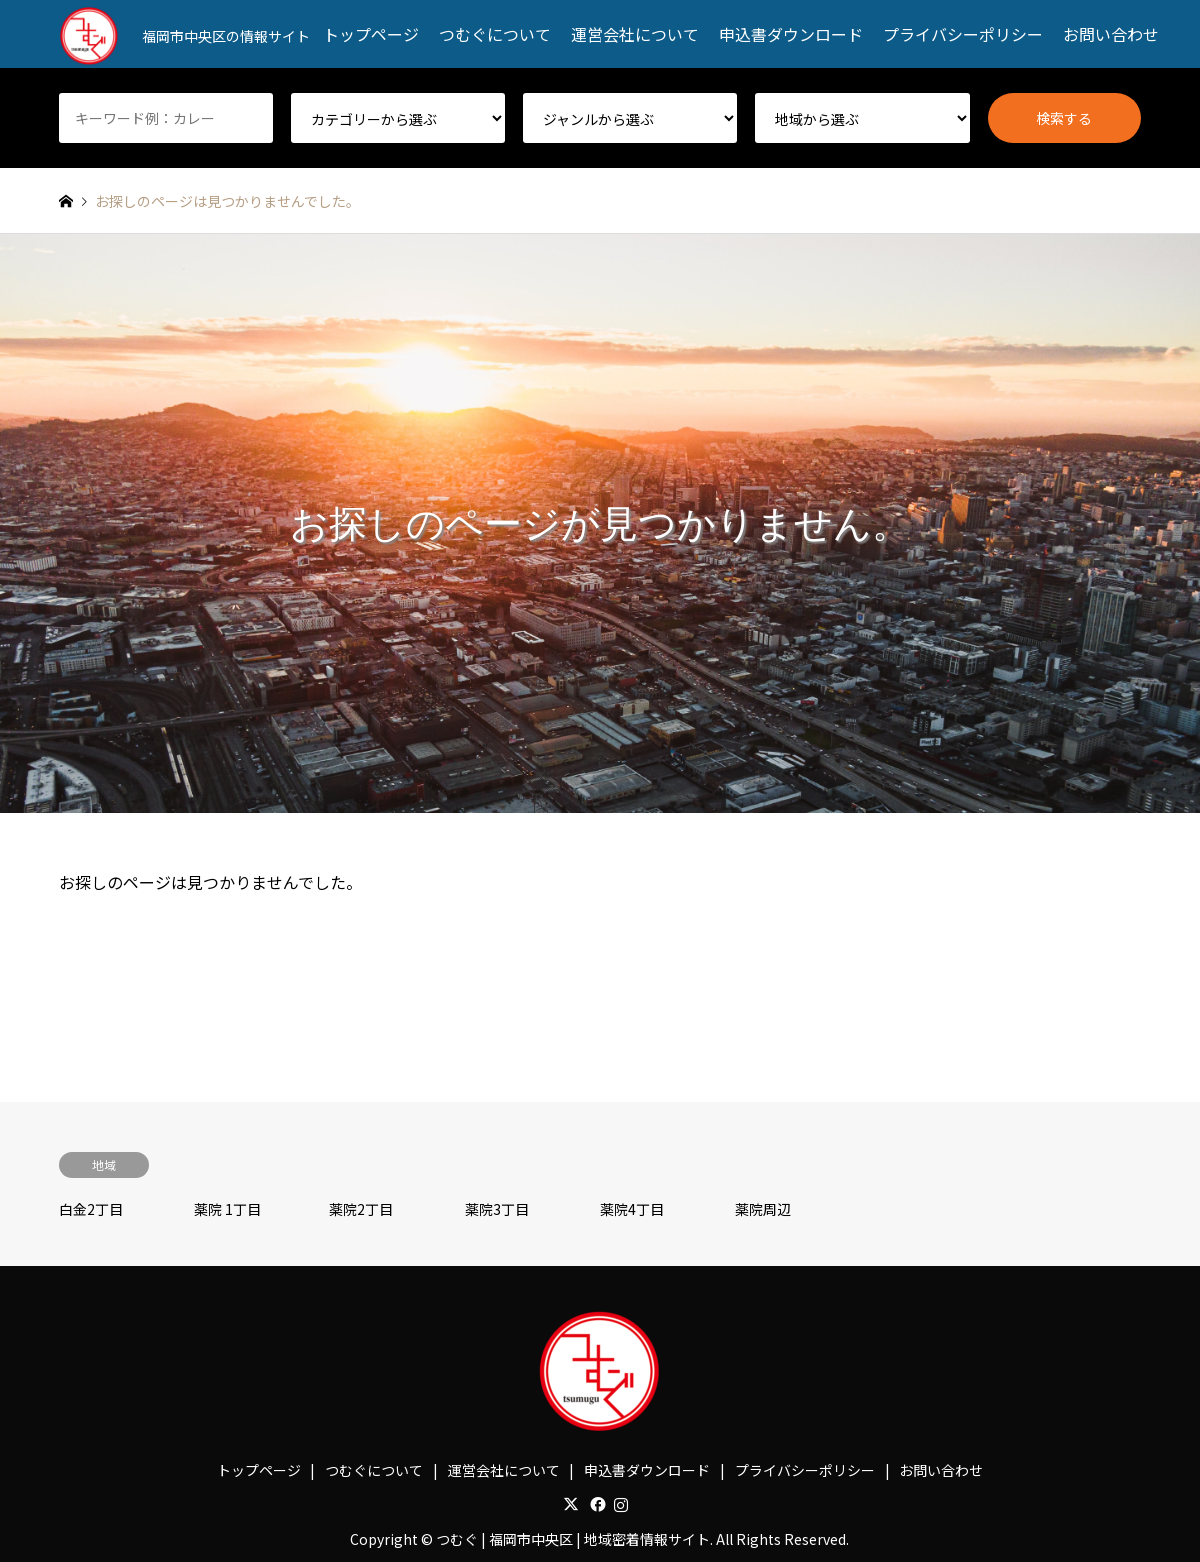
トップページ (371, 34)
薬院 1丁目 (227, 1209)
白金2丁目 (91, 1209)
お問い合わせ (1111, 34)
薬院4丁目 (632, 1209)
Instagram (621, 1504)
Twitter (571, 1504)
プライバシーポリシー (963, 34)
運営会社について (635, 34)
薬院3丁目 (497, 1209)
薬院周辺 (763, 1209)
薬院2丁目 (361, 1209)
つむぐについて (495, 34)
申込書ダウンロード (791, 34)
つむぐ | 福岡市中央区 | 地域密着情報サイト (573, 1539)
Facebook (596, 1504)
